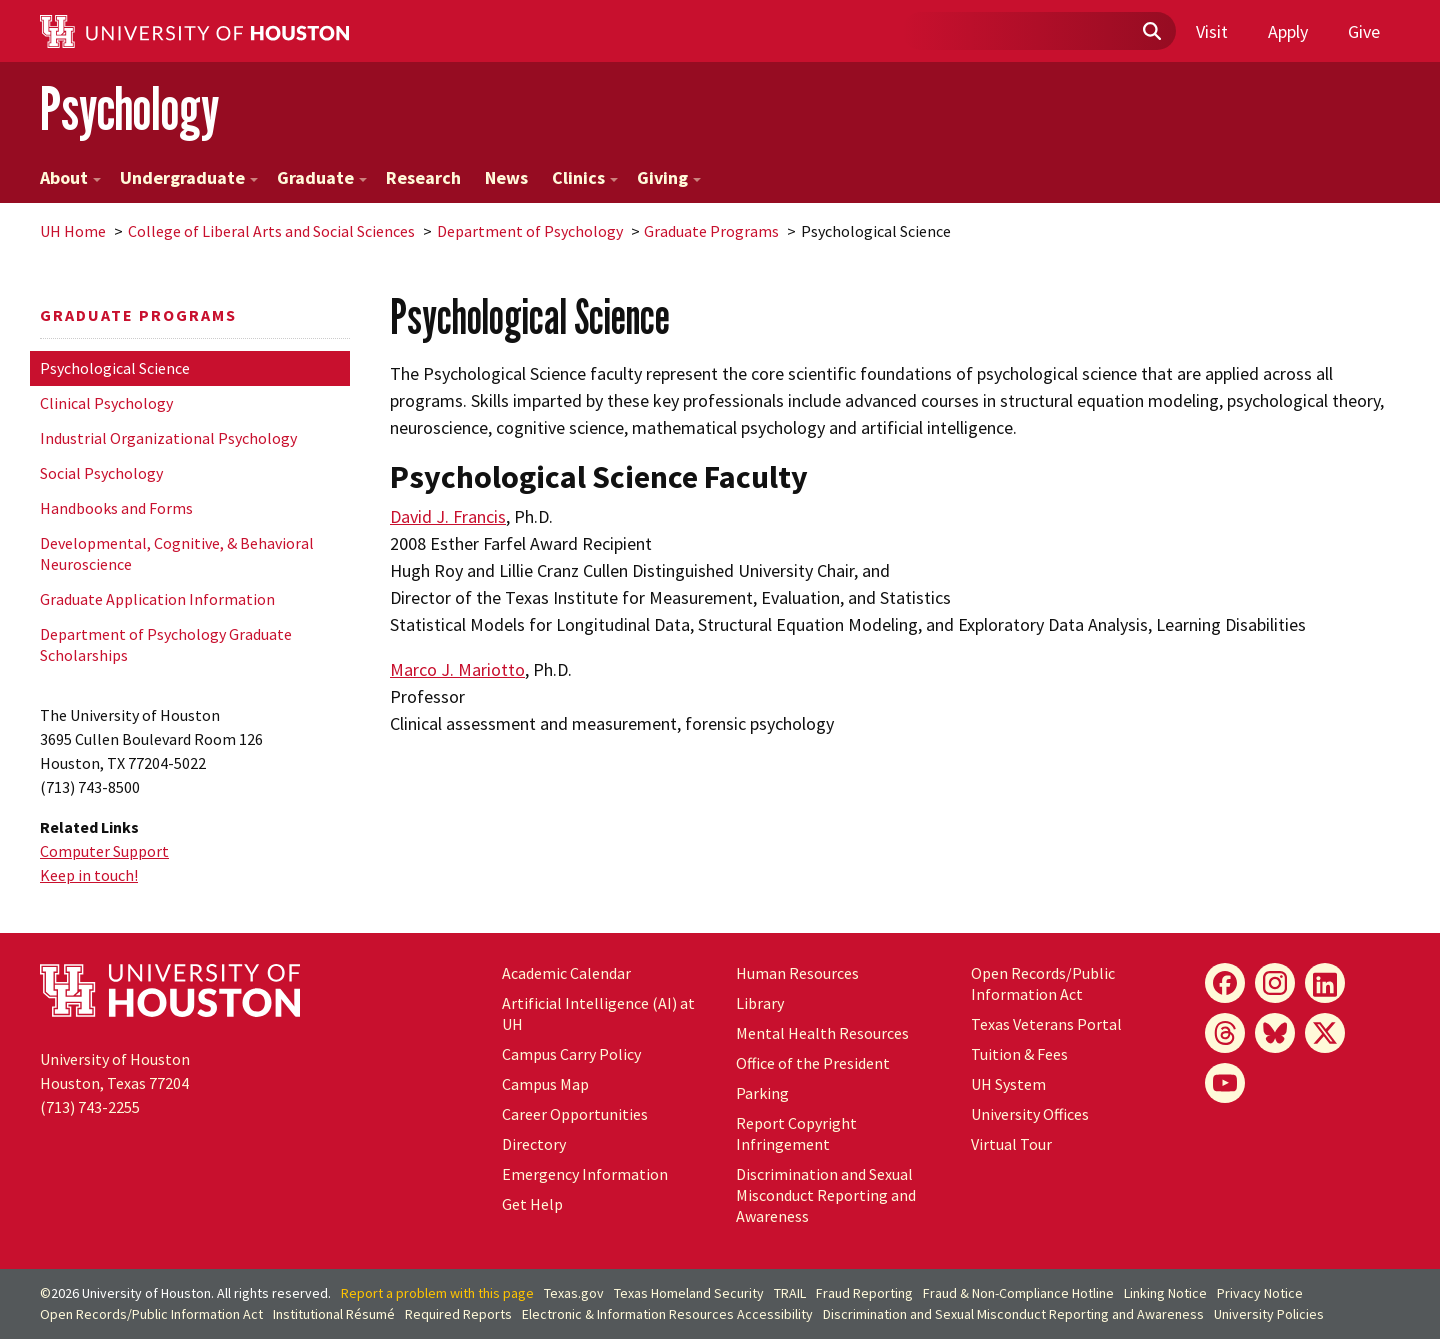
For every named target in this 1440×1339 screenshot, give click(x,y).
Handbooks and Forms (116, 508)
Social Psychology (101, 473)
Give (1364, 31)
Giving (669, 177)
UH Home (73, 231)
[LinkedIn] (1325, 983)
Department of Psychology (530, 231)
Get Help (532, 1204)
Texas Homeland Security (689, 1293)
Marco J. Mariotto (457, 669)
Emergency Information (585, 1174)
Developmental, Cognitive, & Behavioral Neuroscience (177, 553)
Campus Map (545, 1084)
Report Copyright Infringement (796, 1133)
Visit (1212, 31)
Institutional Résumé (334, 1314)
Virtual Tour (1011, 1144)
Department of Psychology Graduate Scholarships (166, 644)
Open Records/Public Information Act (1043, 983)
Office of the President (813, 1063)
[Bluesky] (1275, 1033)
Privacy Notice (1260, 1293)
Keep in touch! (89, 875)
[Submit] (1151, 32)
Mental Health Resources (822, 1033)
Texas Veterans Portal (1046, 1024)
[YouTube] (1225, 1083)
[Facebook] (1225, 983)
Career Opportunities (575, 1114)
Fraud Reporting (864, 1293)
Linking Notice (1165, 1293)
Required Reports (458, 1314)
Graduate (322, 177)
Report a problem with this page (437, 1293)
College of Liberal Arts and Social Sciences (271, 231)
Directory (534, 1144)
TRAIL (790, 1293)
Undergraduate (189, 177)
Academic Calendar (566, 973)
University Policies (1269, 1314)
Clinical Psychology (106, 403)
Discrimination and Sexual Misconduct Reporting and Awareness (826, 1195)
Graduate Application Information (157, 599)
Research (423, 177)
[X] (1325, 1033)
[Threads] (1225, 1033)
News (506, 177)
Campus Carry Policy (571, 1054)
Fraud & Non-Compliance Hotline (1018, 1293)
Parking (762, 1093)
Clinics (585, 177)
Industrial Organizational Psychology (168, 438)
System (1008, 1084)
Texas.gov (574, 1293)
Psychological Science (115, 368)
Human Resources (797, 973)
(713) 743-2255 (90, 1107)
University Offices (1030, 1114)
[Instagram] (1275, 983)
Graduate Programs (711, 231)
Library (760, 1003)
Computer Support (104, 851)
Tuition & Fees (1019, 1054)
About (70, 177)
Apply (1288, 31)
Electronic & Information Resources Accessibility (667, 1314)
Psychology (129, 108)
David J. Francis (448, 516)
